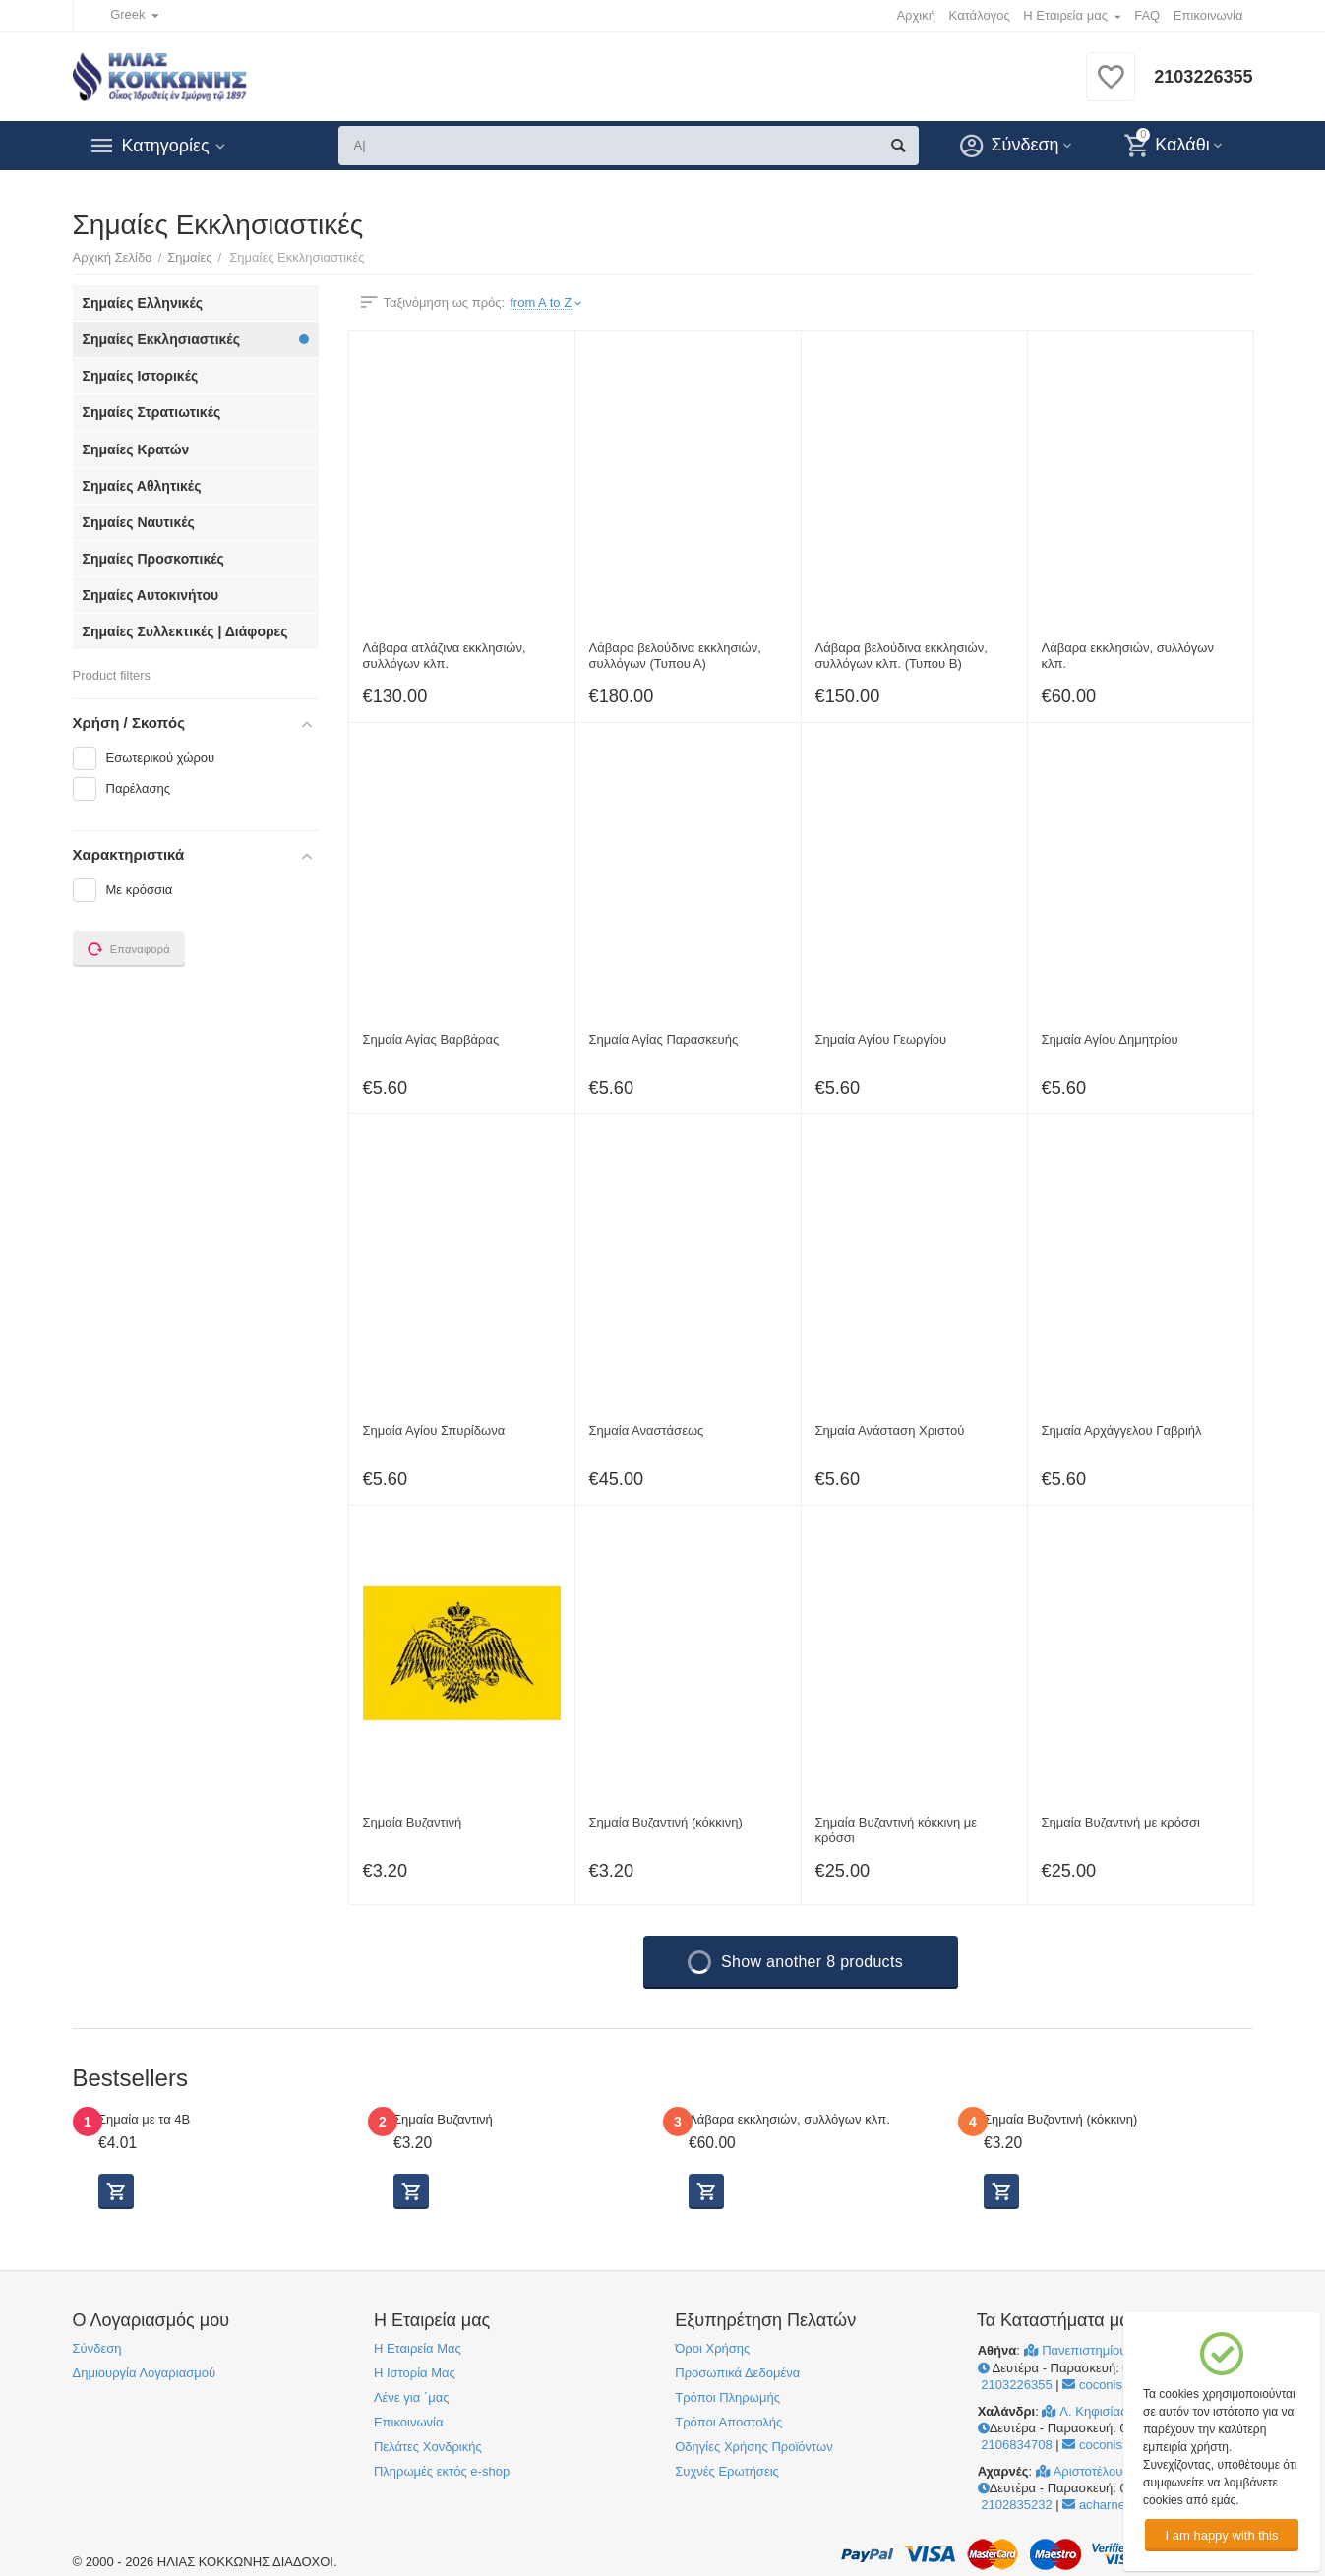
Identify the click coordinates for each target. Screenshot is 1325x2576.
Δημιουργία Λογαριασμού (144, 2373)
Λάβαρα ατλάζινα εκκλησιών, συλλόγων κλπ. (444, 655)
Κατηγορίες (166, 145)
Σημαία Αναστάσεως (646, 1430)
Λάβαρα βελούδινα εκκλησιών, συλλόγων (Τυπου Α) (675, 655)
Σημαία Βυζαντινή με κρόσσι (1121, 1822)
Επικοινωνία (1208, 15)
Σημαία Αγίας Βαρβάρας (431, 1039)
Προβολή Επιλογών (116, 2191)
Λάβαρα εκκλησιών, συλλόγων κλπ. (1128, 655)
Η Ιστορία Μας (414, 2373)
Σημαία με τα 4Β (144, 2119)
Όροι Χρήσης (712, 2348)
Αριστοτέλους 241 (1095, 2471)
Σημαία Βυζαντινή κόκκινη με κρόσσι (896, 1830)
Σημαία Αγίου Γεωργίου (881, 1039)
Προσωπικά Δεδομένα (737, 2373)
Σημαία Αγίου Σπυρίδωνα (434, 1430)
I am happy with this (1221, 2535)
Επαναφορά (129, 949)
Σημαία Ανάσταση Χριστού (890, 1430)
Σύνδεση (97, 2348)
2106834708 (1015, 2444)
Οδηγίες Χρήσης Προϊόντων (753, 2446)
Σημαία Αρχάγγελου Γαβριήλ (1122, 1430)
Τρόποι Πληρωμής (727, 2397)
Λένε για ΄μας (412, 2397)
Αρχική (915, 15)
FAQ (1147, 15)
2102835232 (1015, 2504)
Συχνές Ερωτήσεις (727, 2471)
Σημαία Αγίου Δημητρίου (1110, 1039)
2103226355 (1203, 77)
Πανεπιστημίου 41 (1086, 2350)
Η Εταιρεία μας (1065, 15)
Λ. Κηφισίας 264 (1096, 2411)
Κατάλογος (979, 15)
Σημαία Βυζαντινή (412, 1822)
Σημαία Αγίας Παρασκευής (664, 1039)
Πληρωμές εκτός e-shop (442, 2471)
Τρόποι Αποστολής (728, 2422)
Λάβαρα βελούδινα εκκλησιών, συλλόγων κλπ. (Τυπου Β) (901, 655)
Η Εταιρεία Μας (417, 2348)
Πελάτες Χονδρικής (428, 2446)
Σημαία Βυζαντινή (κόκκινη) (666, 1822)
